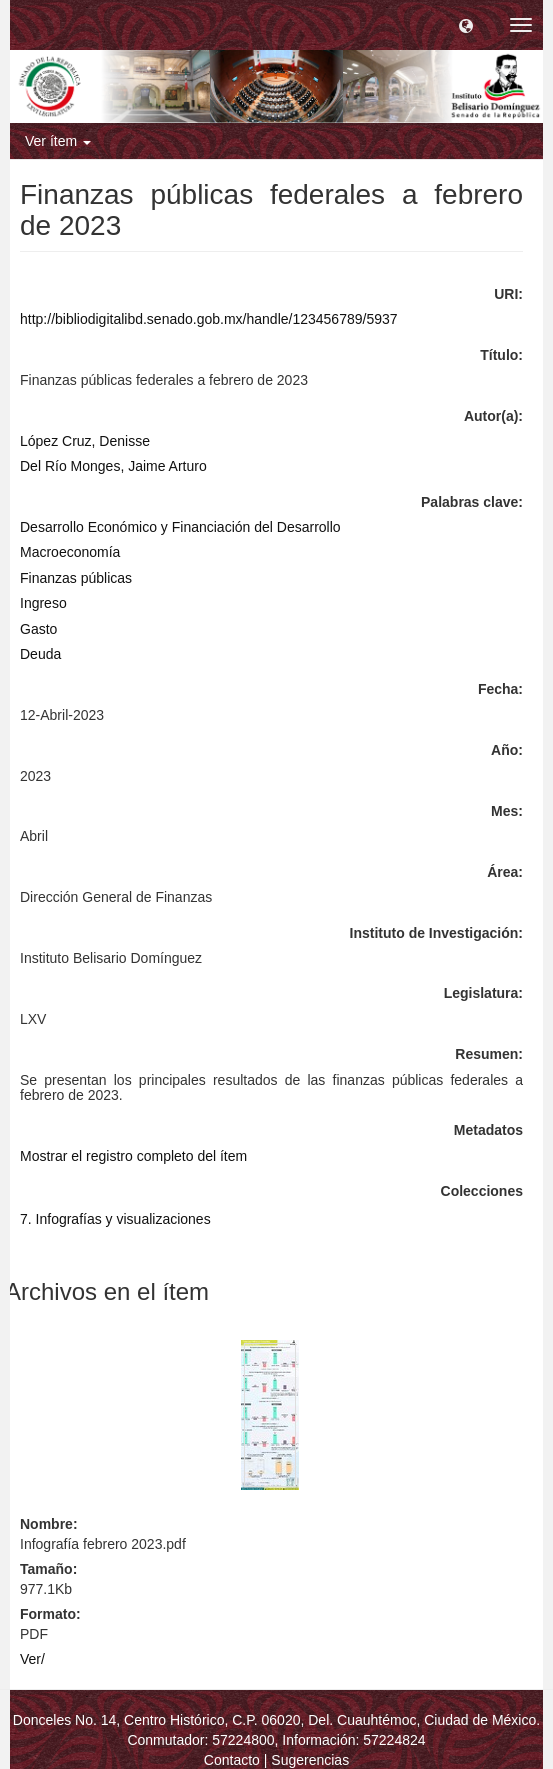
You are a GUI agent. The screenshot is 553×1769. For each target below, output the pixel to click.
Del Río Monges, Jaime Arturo (113, 466)
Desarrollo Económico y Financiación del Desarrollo (180, 527)
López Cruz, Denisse (85, 441)
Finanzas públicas (76, 578)
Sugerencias (310, 1760)
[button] (466, 25)
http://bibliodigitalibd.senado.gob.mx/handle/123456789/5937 (209, 319)
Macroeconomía (70, 552)
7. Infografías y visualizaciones (115, 1219)
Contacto (232, 1760)
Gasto (38, 629)
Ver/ (32, 1659)
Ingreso (43, 603)
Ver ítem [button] (58, 141)
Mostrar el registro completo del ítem (133, 1156)
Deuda (40, 654)
